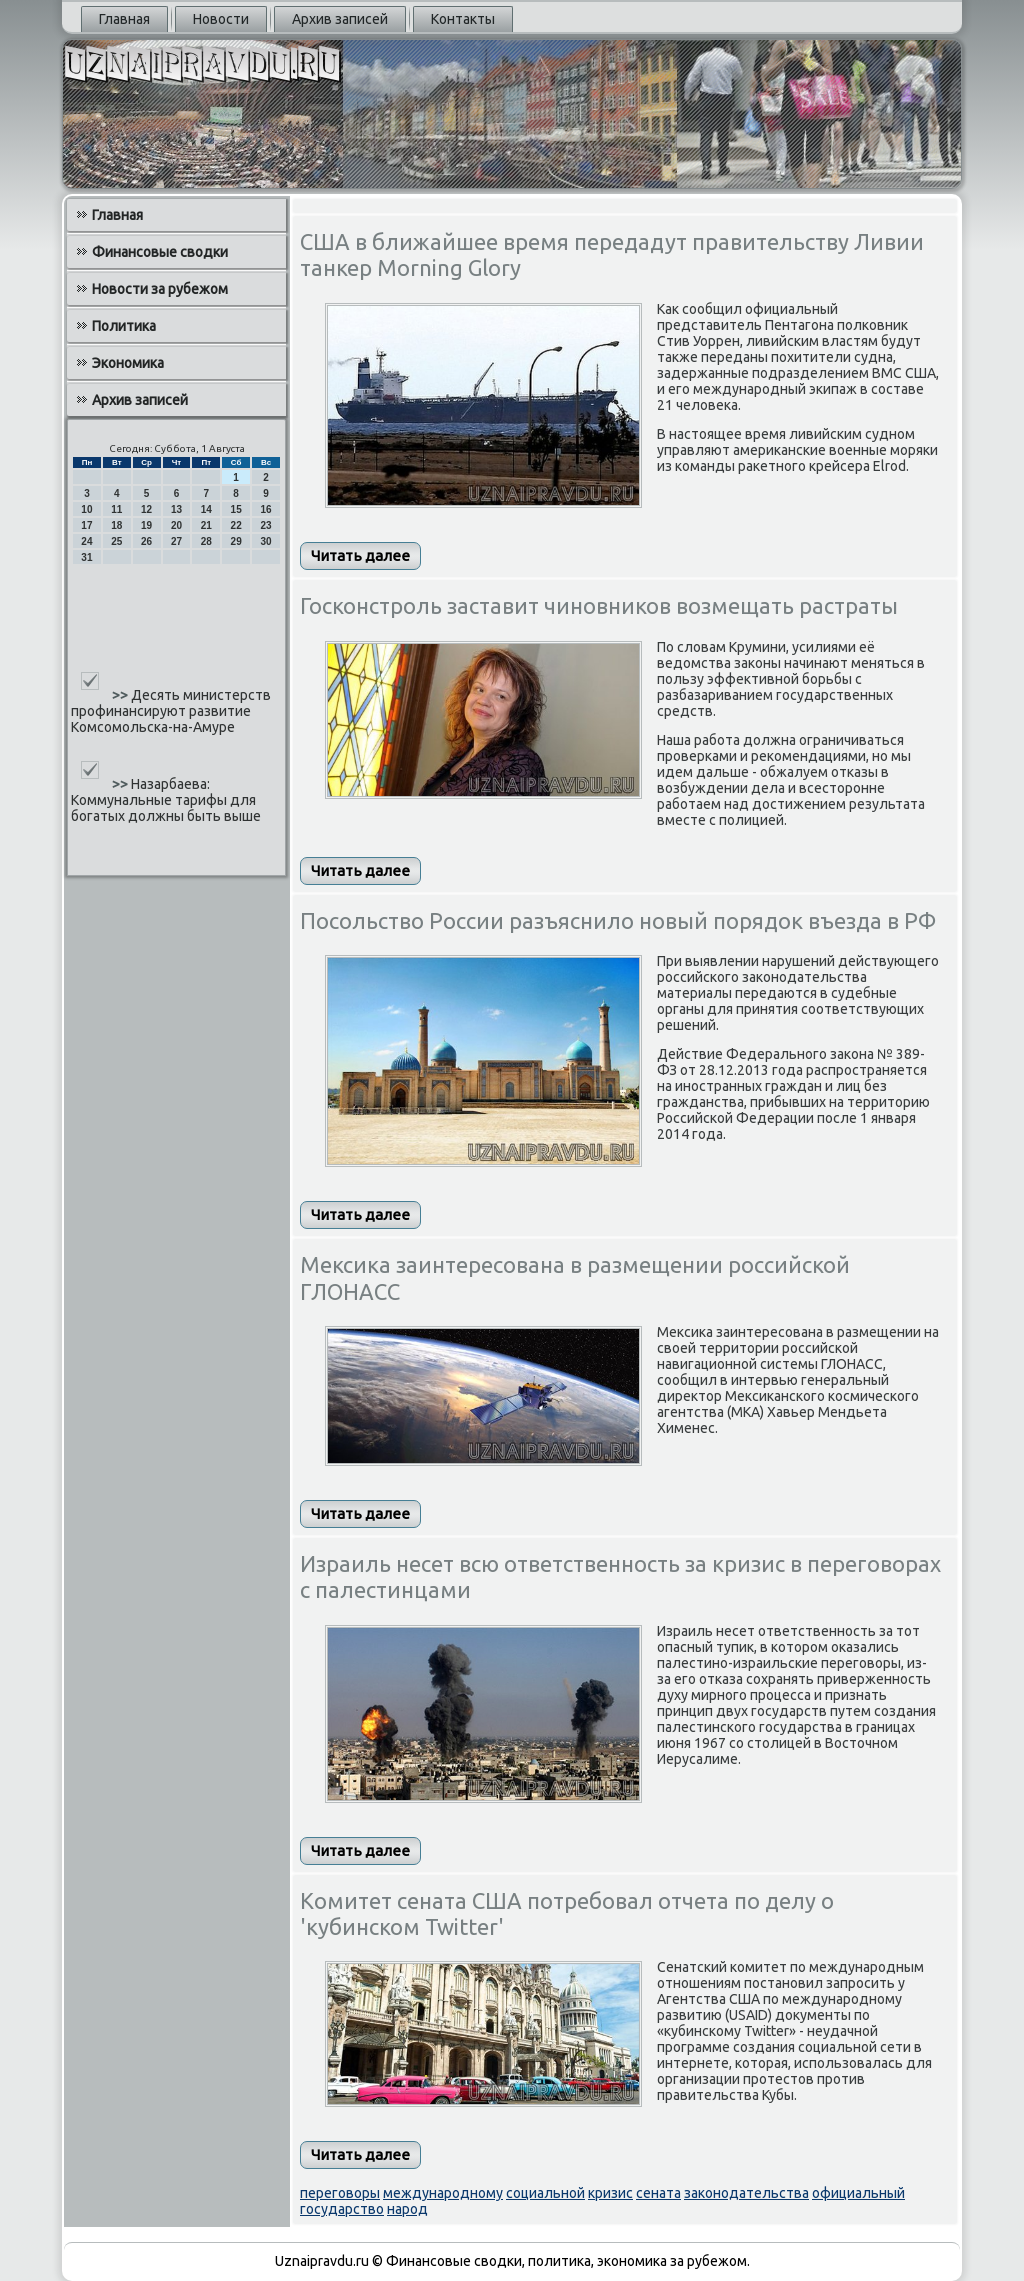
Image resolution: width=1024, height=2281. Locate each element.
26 (146, 541)
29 (236, 541)
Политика (124, 326)
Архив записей (340, 19)
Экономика (128, 363)
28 (206, 541)
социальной (545, 2193)
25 (116, 541)
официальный (858, 2193)
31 (86, 557)
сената (658, 2193)
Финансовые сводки (160, 252)
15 (236, 509)
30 (265, 541)
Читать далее (360, 555)
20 (176, 525)
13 (176, 509)
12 (146, 509)
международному (443, 2193)
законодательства (746, 2193)
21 (206, 525)
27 (176, 541)
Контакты (463, 19)
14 (206, 509)
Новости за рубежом (160, 289)
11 (116, 509)
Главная (124, 19)
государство (342, 2209)
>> (121, 695)
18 (116, 525)
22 (236, 525)
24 (86, 541)
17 (86, 525)
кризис (610, 2193)
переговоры (340, 2193)
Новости (221, 19)
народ (407, 2209)
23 (265, 525)
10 (86, 509)
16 (265, 509)
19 (146, 525)
